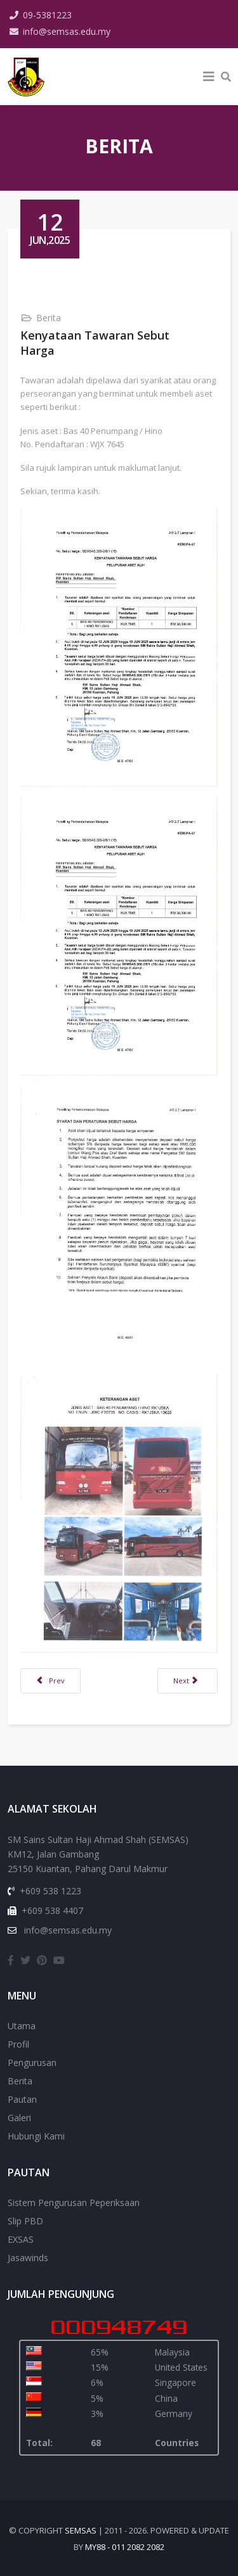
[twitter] (25, 1960)
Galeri (19, 2118)
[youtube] (59, 1960)
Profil (18, 2044)
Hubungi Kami (36, 2136)
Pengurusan (32, 2062)
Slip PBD (25, 2221)
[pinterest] (42, 1960)
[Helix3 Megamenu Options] (209, 76)
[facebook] (11, 1960)
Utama (22, 2026)
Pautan (22, 2099)
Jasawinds (28, 2258)
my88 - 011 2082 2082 (124, 2547)
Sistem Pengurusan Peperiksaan (74, 2203)
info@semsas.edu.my (66, 31)
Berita (48, 318)
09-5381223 (47, 15)
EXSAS (21, 2239)
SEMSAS (80, 2530)
